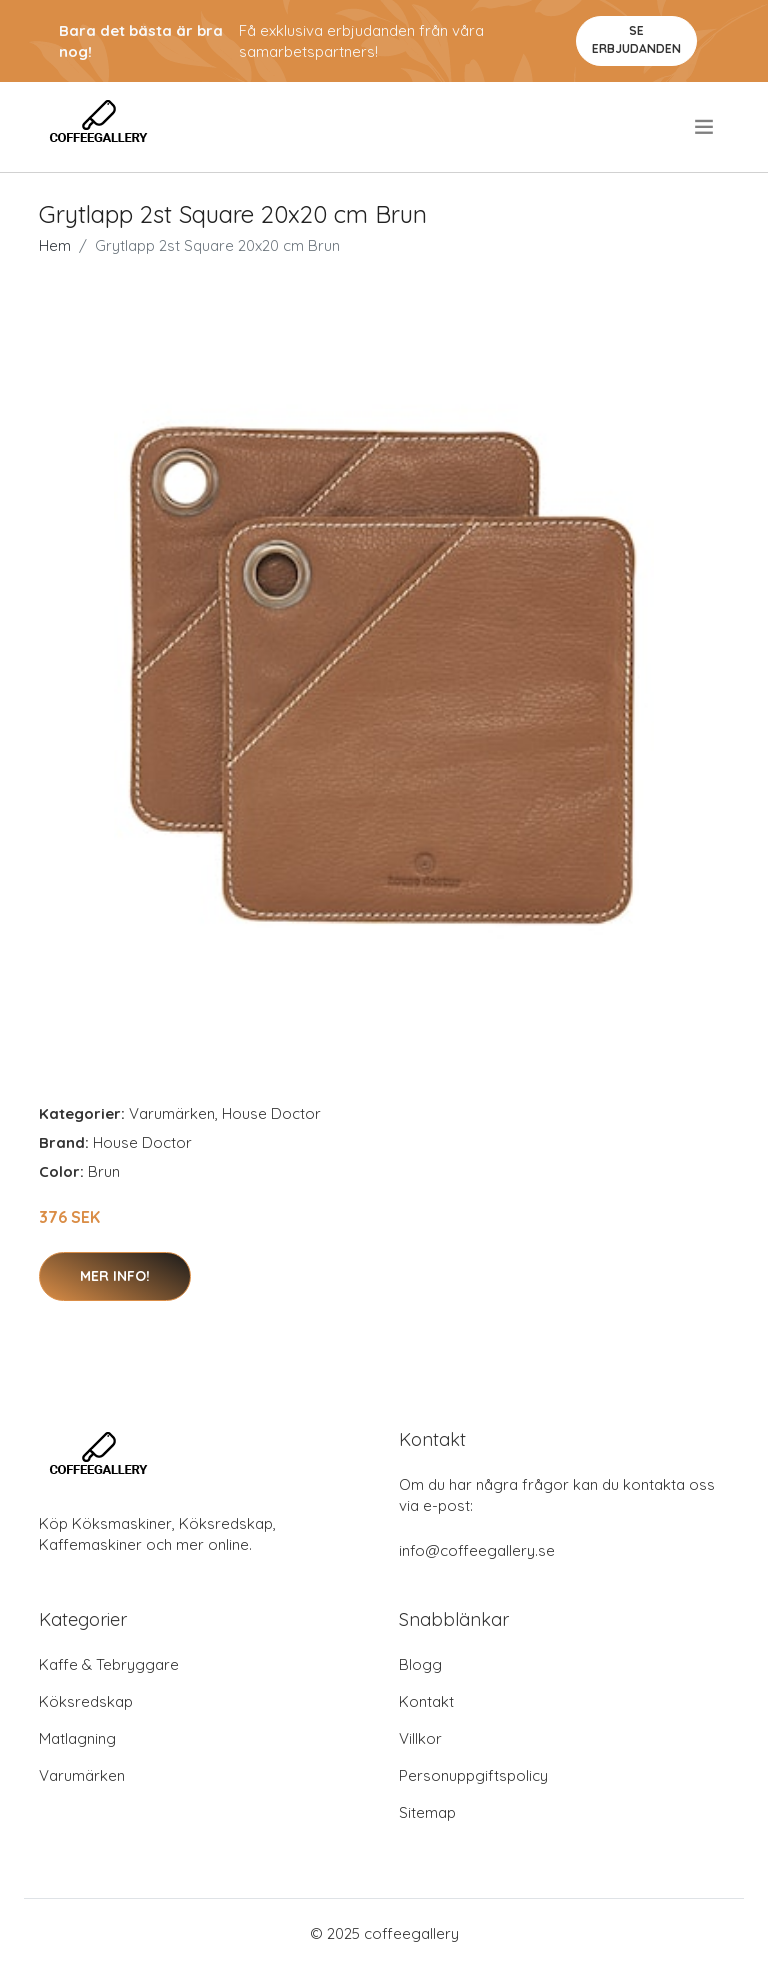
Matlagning (77, 1738)
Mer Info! (115, 1276)
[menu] (705, 127)
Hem (55, 245)
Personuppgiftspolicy (473, 1775)
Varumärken (172, 1113)
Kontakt (426, 1701)
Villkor (420, 1738)
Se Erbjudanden (636, 39)
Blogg (420, 1664)
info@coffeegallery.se (477, 1550)
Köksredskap (86, 1701)
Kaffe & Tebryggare (109, 1664)
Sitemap (427, 1812)
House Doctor (271, 1113)
